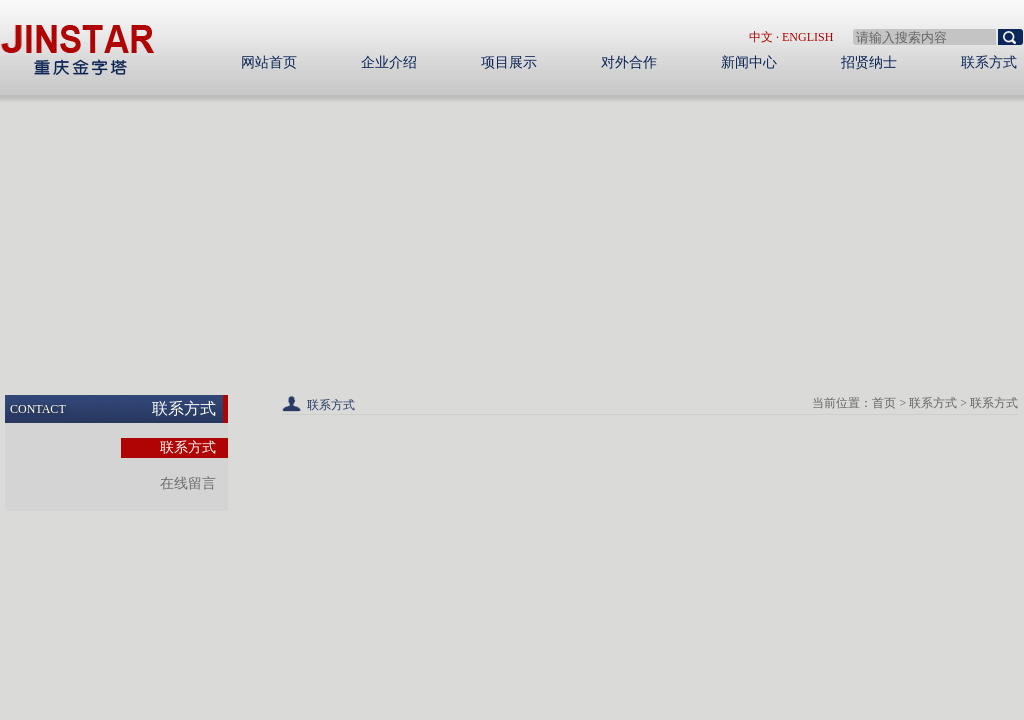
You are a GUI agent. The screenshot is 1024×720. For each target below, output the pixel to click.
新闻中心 (749, 62)
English (807, 37)
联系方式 (933, 403)
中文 (761, 37)
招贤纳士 (869, 62)
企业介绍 (389, 62)
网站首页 (269, 62)
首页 (884, 403)
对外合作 (629, 62)
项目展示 (509, 62)
